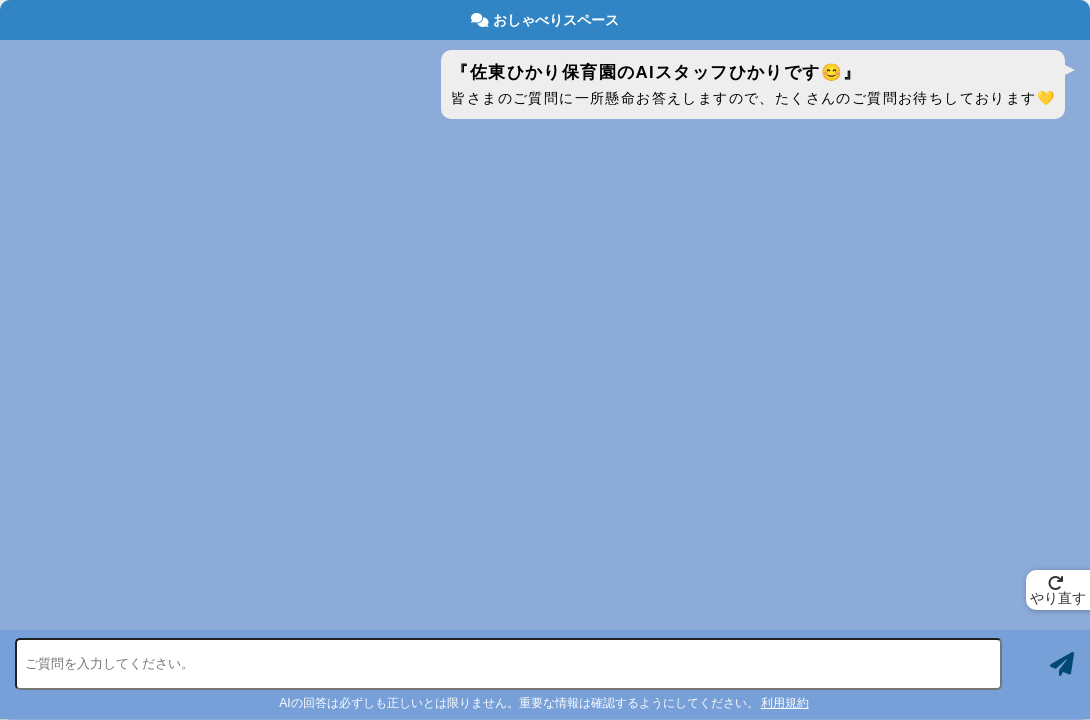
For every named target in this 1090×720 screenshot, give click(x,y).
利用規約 (785, 703)
